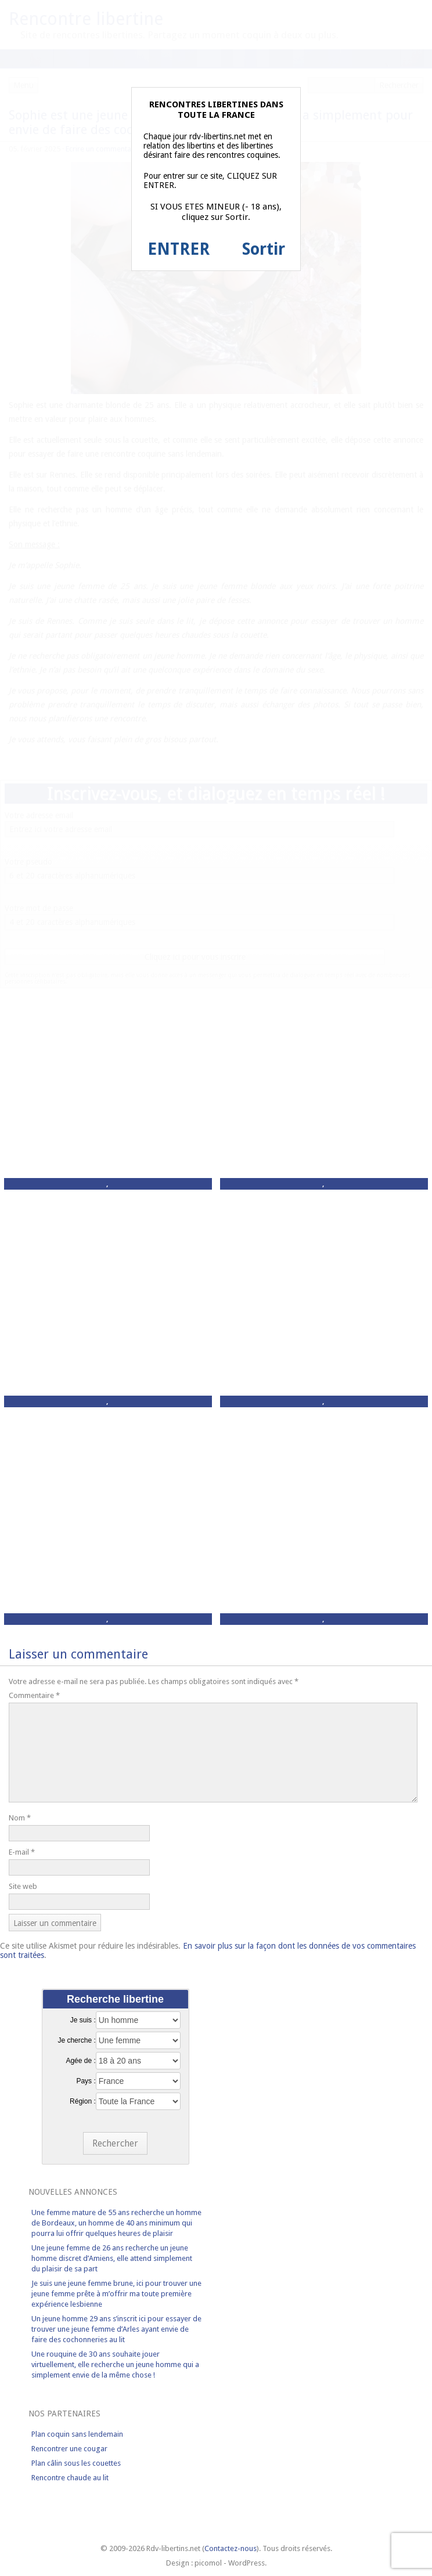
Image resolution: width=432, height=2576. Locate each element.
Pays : (85, 2081)
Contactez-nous (230, 2548)
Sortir (263, 249)
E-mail (22, 1852)
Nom (20, 1817)
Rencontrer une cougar (69, 2448)
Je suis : (83, 2020)
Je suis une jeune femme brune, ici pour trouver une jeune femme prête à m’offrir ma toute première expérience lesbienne (116, 2293)
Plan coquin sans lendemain (77, 2434)
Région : (83, 2101)
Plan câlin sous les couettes (76, 2463)
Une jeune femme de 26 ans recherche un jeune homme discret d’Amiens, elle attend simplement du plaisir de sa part (111, 2258)
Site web (23, 1886)
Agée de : (80, 2061)
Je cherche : (76, 2040)
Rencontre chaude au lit (70, 2477)
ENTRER (178, 249)
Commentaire (34, 1695)
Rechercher (115, 2143)
